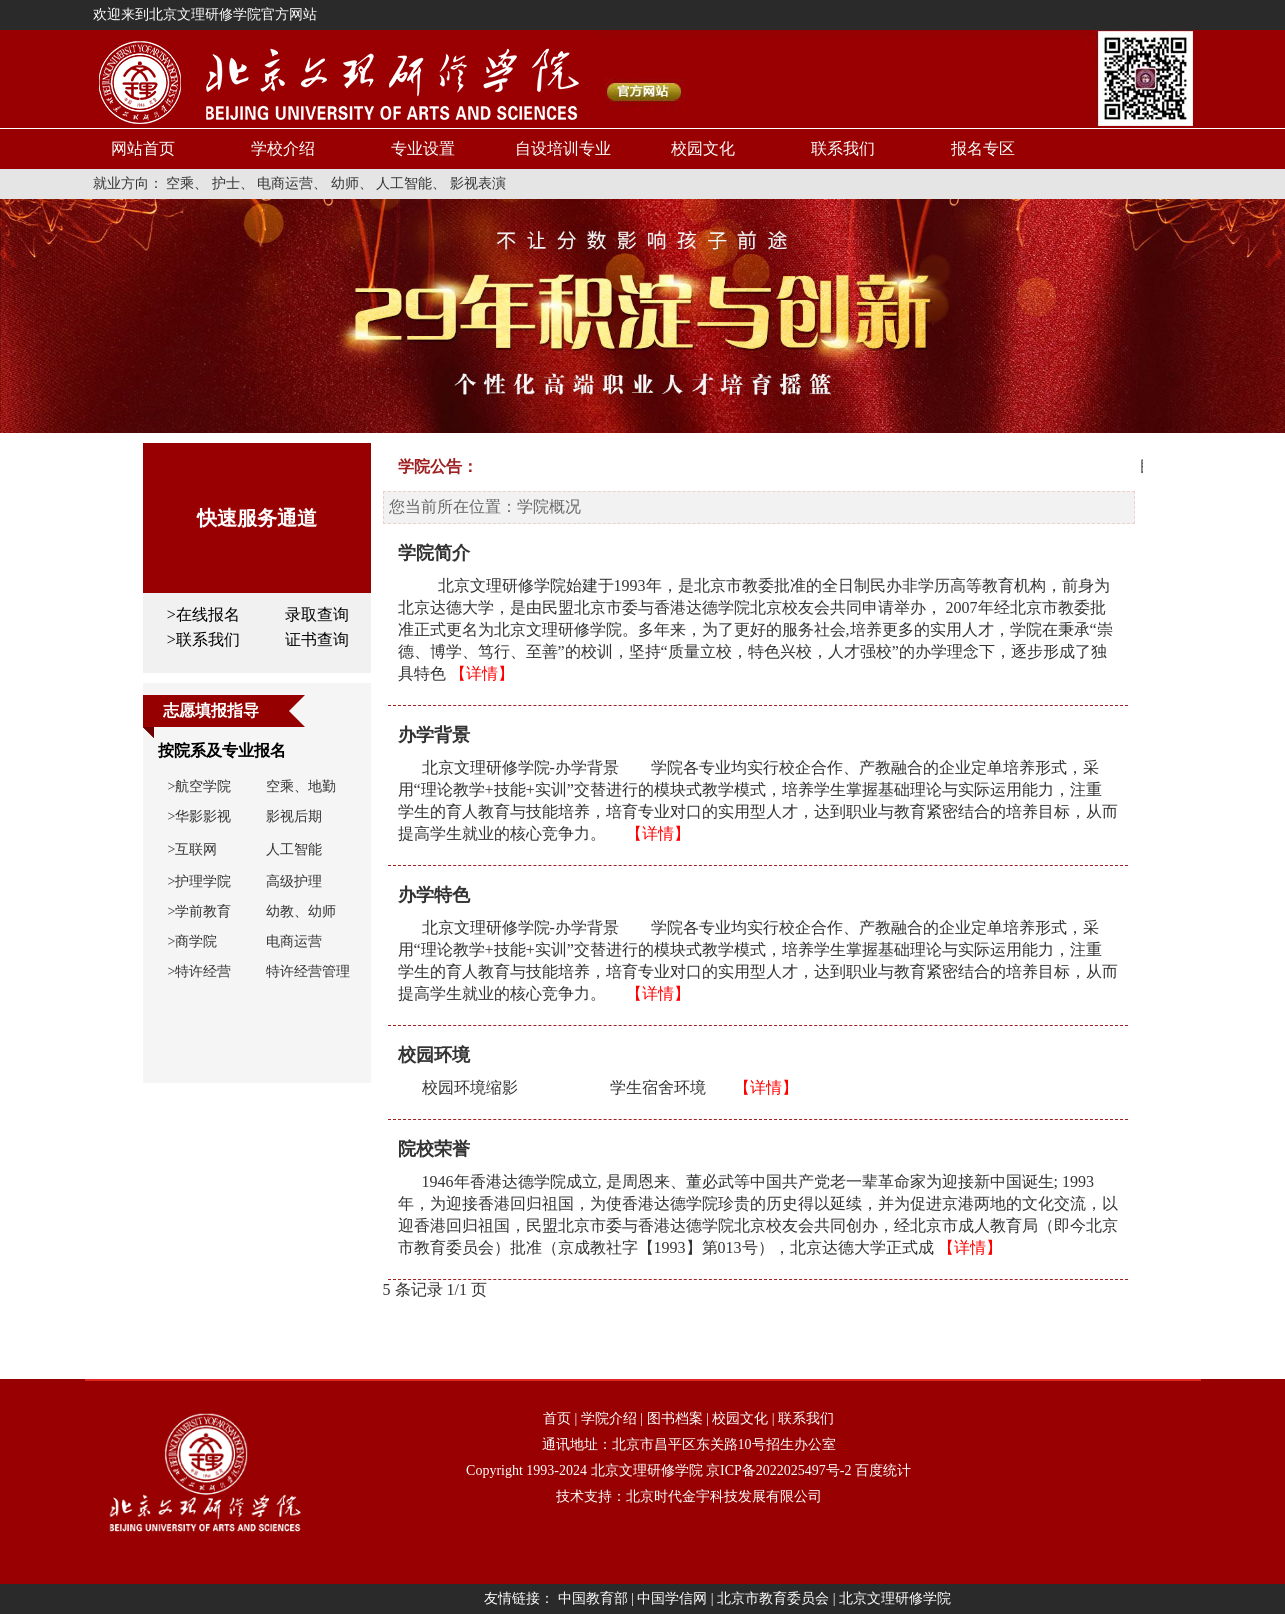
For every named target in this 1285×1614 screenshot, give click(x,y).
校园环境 (434, 1055)
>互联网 (193, 849)
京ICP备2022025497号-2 (778, 1470)
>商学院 (193, 941)
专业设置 (423, 148)
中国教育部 (593, 1598)
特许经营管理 (308, 971)
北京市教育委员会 (773, 1598)
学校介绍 (283, 148)
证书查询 (317, 639)
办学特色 (434, 895)
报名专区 (983, 148)
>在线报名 (203, 614)
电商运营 (294, 941)
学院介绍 (609, 1418)
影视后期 (294, 816)
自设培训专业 (563, 148)
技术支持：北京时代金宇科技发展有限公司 (689, 1496)
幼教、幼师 (301, 911)
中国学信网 (672, 1598)
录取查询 (317, 614)
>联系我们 (203, 639)
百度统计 (883, 1470)
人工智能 (294, 849)
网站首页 (143, 148)
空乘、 (187, 183)
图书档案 (675, 1418)
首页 (557, 1418)
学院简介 (434, 553)
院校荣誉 (434, 1149)
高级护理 (294, 881)
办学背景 (434, 735)
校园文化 (703, 148)
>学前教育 (200, 911)
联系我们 (843, 148)
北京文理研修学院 (647, 1470)
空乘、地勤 (301, 786)
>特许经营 (200, 971)
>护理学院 (200, 881)
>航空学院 (200, 786)
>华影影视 (200, 816)
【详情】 (482, 673)
